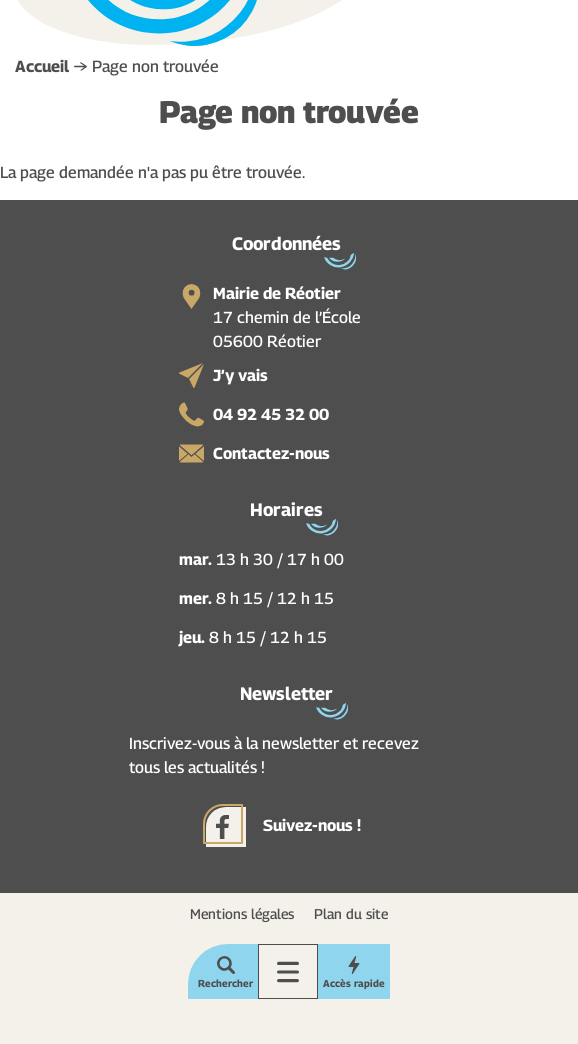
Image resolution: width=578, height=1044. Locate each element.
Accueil (42, 66)
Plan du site (351, 913)
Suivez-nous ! (312, 825)
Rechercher (225, 983)
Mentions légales (242, 913)
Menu (288, 971)
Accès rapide (354, 983)
